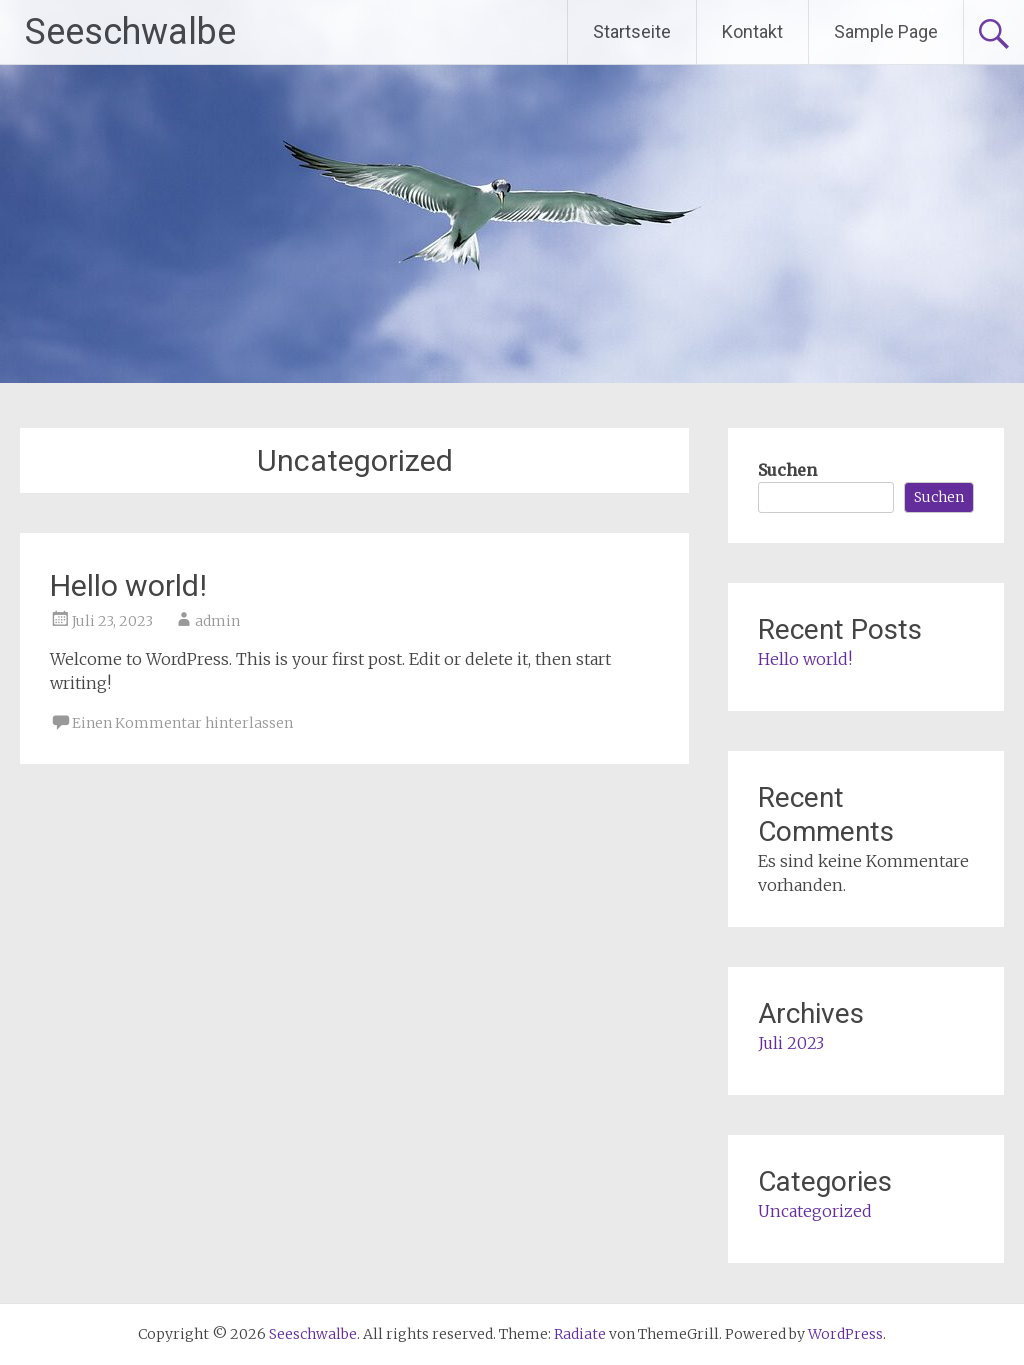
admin (217, 621)
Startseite (632, 31)
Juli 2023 (791, 1043)
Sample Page (886, 31)
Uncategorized (815, 1211)
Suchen (787, 470)
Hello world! (128, 585)
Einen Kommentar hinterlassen (182, 723)
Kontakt (752, 31)
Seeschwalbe (130, 32)
